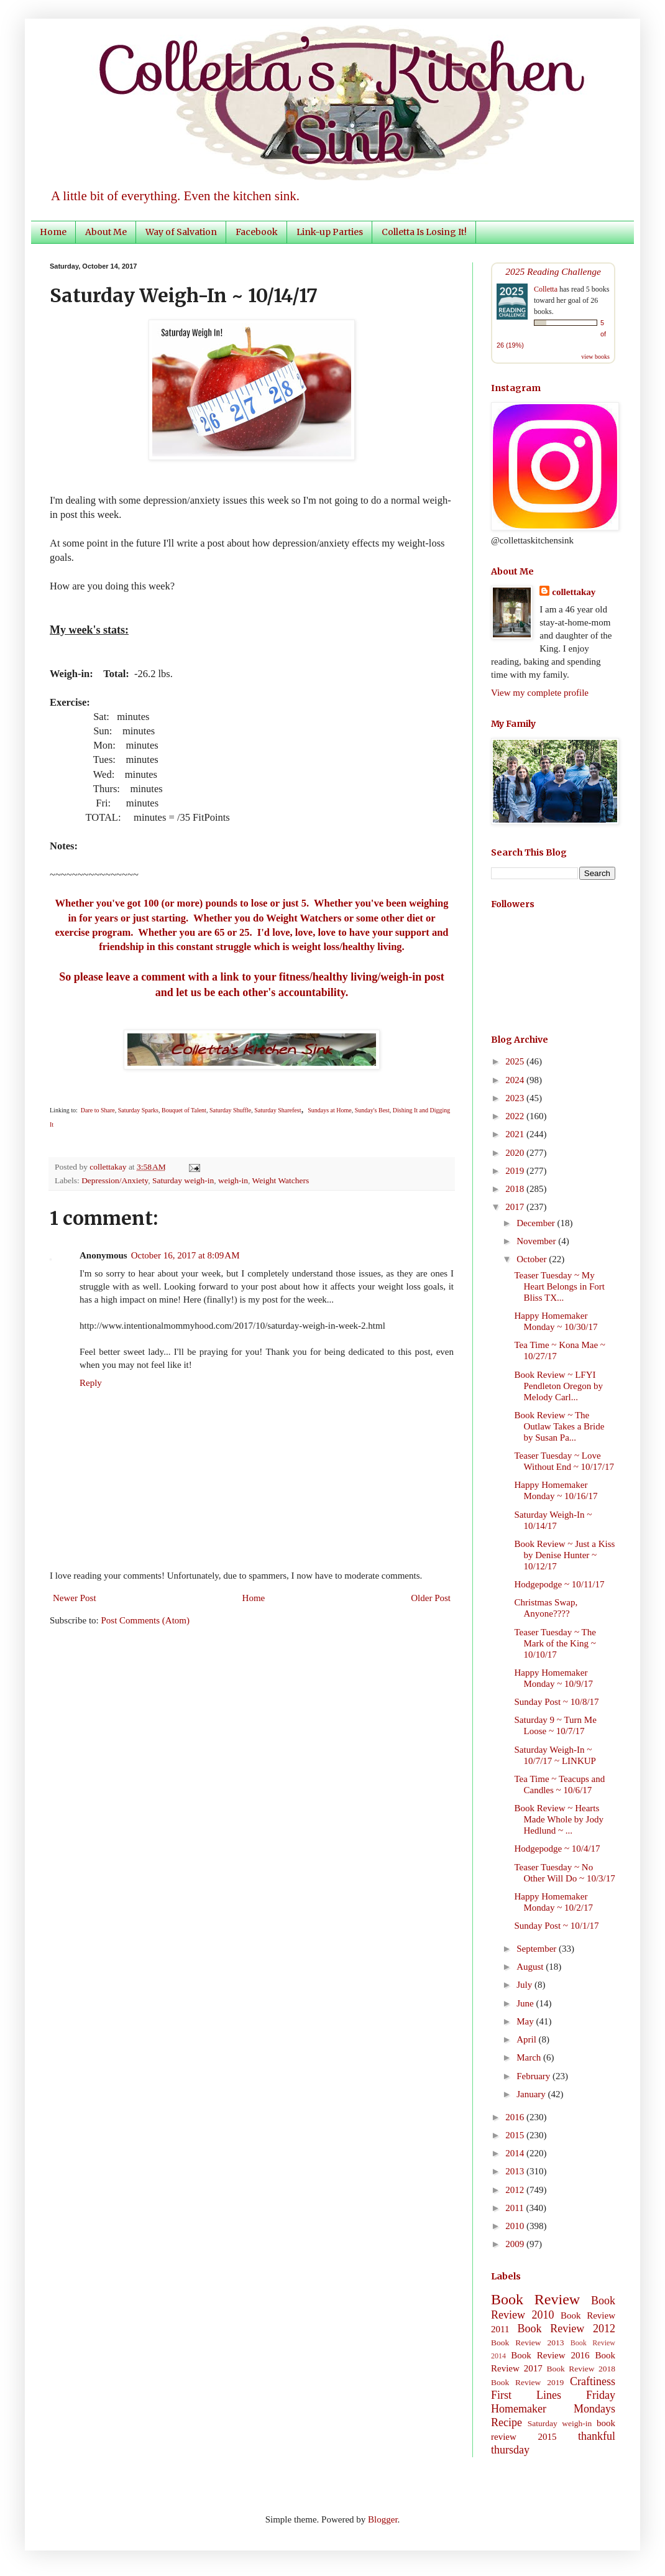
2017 (515, 1207)
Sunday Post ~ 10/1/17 (557, 1926)
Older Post (431, 1598)
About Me (106, 232)
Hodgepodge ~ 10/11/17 (560, 1584)
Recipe (506, 2422)
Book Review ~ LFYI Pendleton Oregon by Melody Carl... (559, 1386)
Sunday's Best (372, 1110)
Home (53, 232)
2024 (515, 1080)
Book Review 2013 (527, 2342)
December (536, 1223)
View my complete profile (540, 693)
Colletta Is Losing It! (424, 232)
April (527, 2039)
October (532, 1259)
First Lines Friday (553, 2395)
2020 (515, 1153)
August (531, 1967)
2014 (515, 2153)
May (526, 2021)
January (532, 2094)
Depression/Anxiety (114, 1180)
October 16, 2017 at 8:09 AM (185, 1255)
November (537, 1241)
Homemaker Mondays (553, 2409)
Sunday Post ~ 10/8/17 (557, 1702)
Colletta (545, 289)
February (534, 2076)
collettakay (109, 1166)
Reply (91, 1383)
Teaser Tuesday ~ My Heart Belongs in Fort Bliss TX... (560, 1286)
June (526, 2003)
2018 (515, 1189)
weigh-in (233, 1180)
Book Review (535, 2299)
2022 (515, 1116)
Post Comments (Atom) (145, 1620)
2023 (515, 1098)
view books (595, 356)
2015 (515, 2135)
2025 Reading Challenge (553, 271)
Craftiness (592, 2381)
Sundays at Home (330, 1110)
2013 (515, 2171)
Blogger (383, 2519)
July (525, 1985)
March (529, 2057)
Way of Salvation (181, 232)
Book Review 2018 (581, 2368)
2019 (515, 1171)
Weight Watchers (281, 1180)
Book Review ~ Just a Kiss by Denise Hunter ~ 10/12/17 (565, 1555)
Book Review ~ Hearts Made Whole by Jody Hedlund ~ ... (559, 1819)
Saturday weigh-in (183, 1180)
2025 (515, 1061)
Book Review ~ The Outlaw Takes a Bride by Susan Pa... (560, 1426)
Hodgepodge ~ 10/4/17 (557, 1849)
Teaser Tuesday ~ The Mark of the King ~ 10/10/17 (555, 1643)
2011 (515, 2208)
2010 (515, 2226)
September (537, 1949)
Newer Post (74, 1598)
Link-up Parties (329, 232)
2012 (515, 2190)
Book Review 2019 (527, 2382)
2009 (515, 2244)
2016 (515, 2117)
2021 (515, 1134)
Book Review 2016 (550, 2355)
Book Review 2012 (566, 2328)
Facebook (257, 232)
